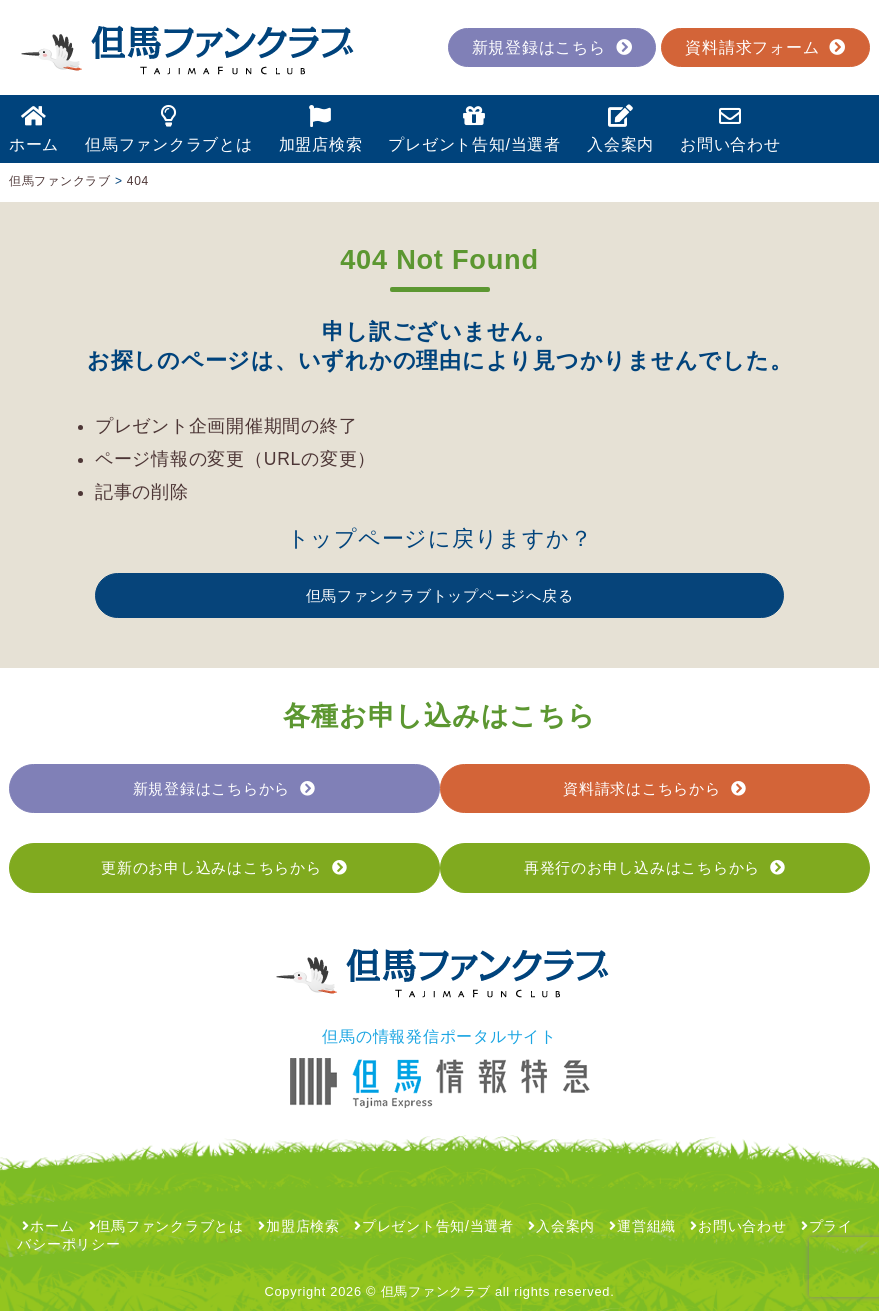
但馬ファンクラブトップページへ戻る (440, 595)
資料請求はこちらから (654, 788)
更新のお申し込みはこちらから (224, 867)
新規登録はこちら (552, 47)
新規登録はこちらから (224, 788)
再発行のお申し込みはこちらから (655, 867)
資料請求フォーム (765, 47)
